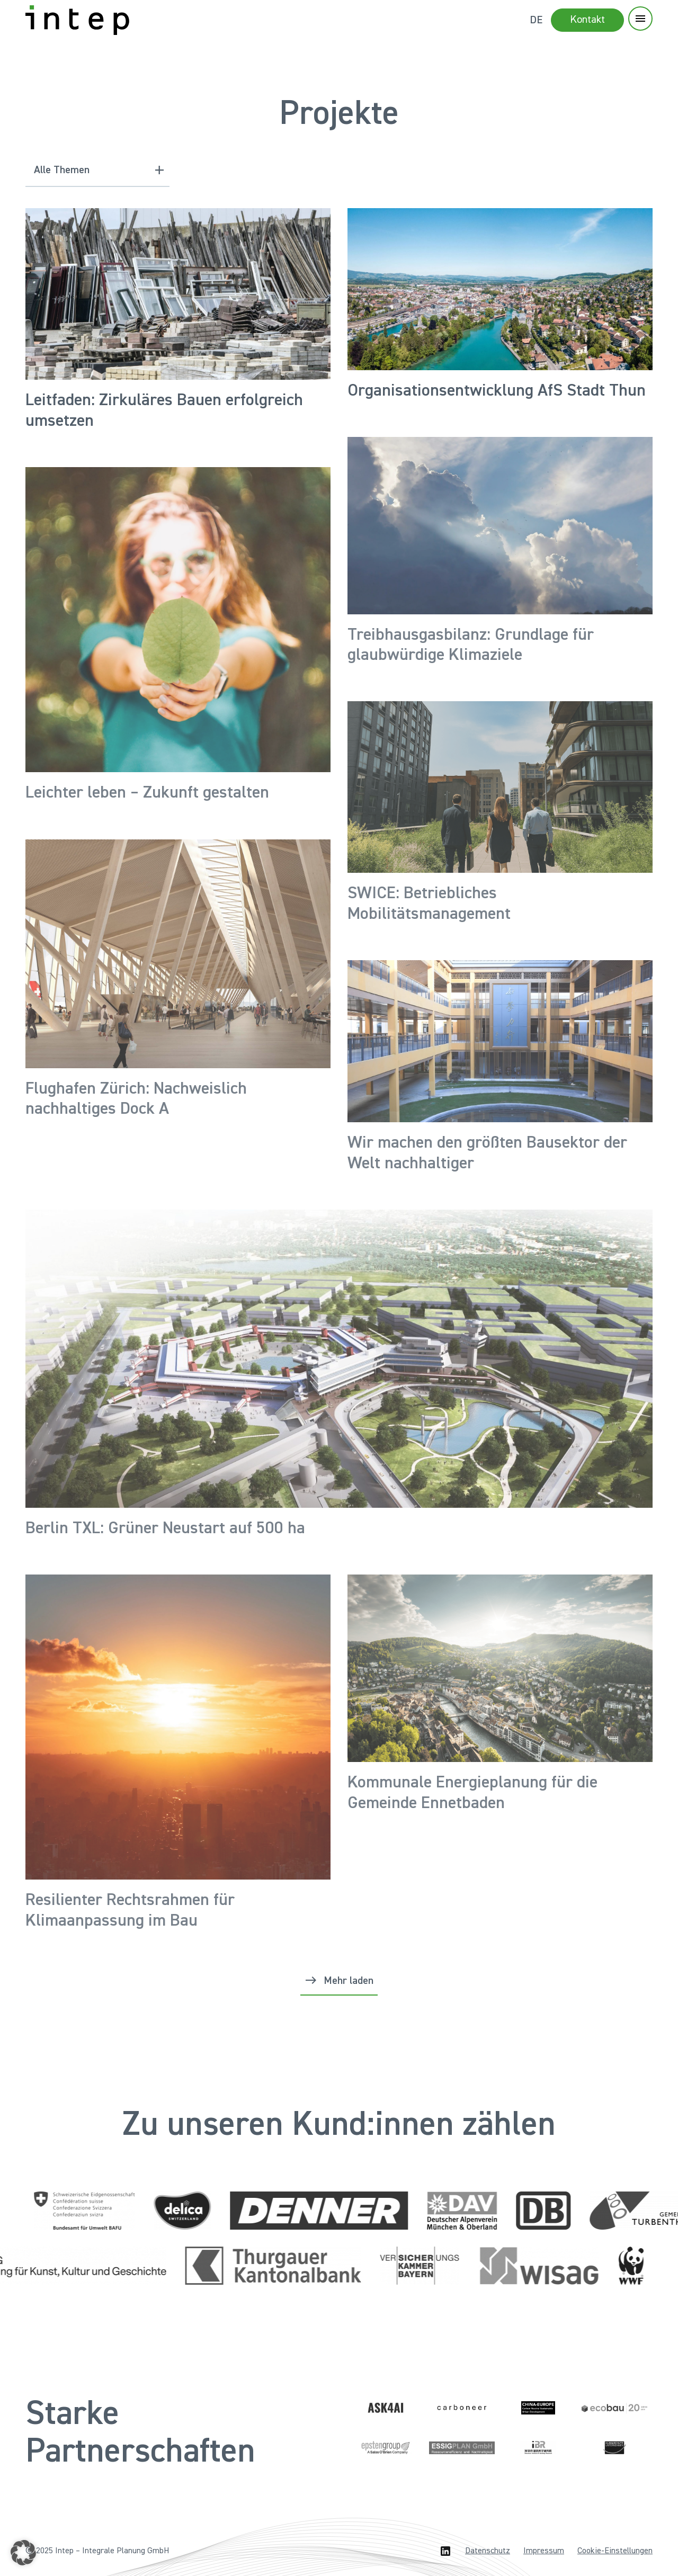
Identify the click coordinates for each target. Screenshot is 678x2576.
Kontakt (587, 19)
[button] (23, 2552)
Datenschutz (487, 2551)
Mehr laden (348, 1980)
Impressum (543, 2551)
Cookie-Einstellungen (615, 2551)
